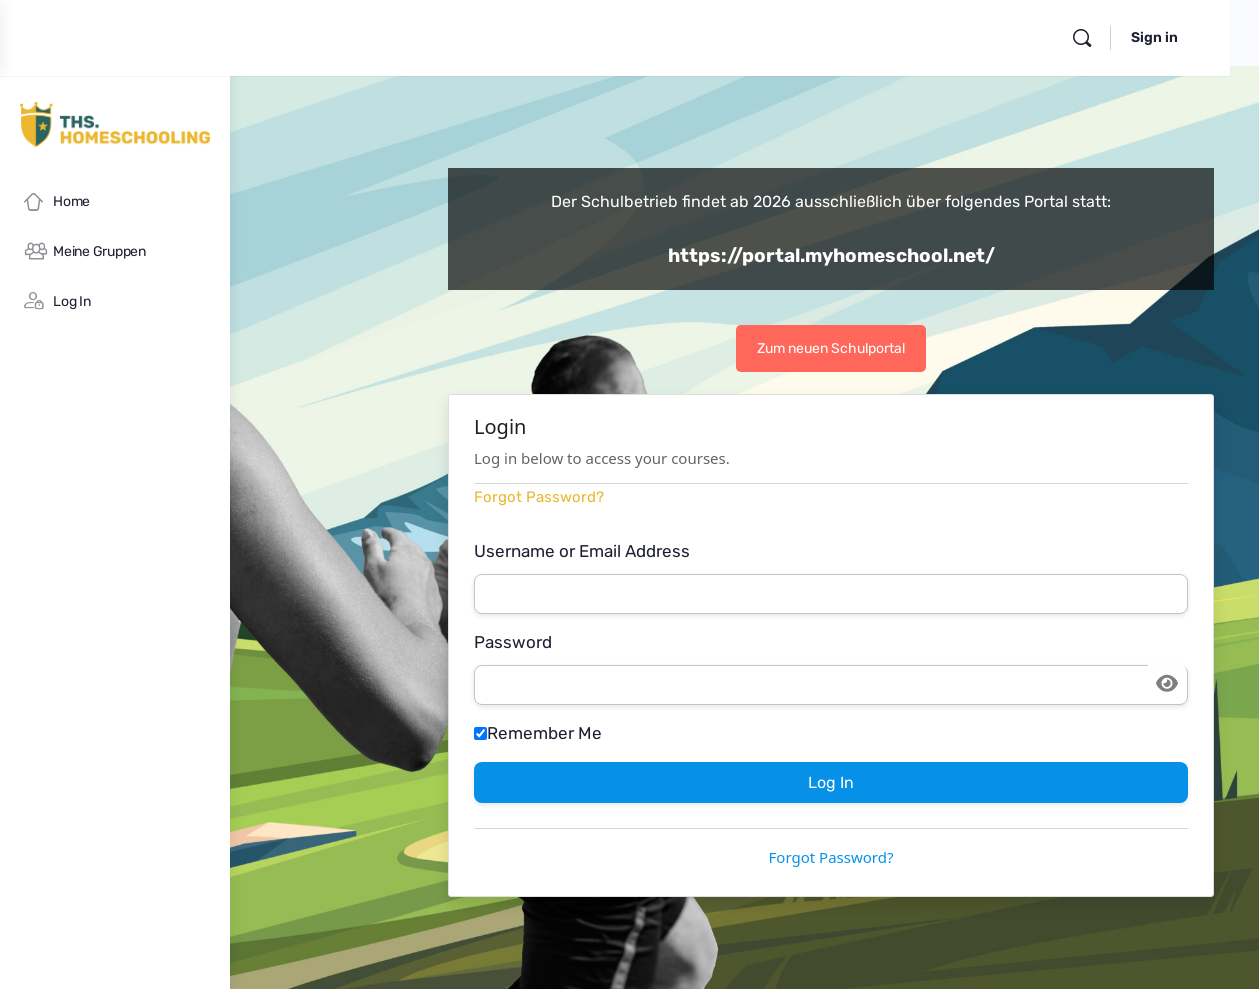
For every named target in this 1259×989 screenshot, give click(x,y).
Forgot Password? (692, 497)
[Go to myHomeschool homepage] (115, 124)
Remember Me (691, 733)
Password (666, 642)
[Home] (115, 202)
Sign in (1183, 37)
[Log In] (115, 302)
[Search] (1111, 38)
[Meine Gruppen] (115, 252)
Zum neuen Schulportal (908, 348)
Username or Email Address (735, 551)
